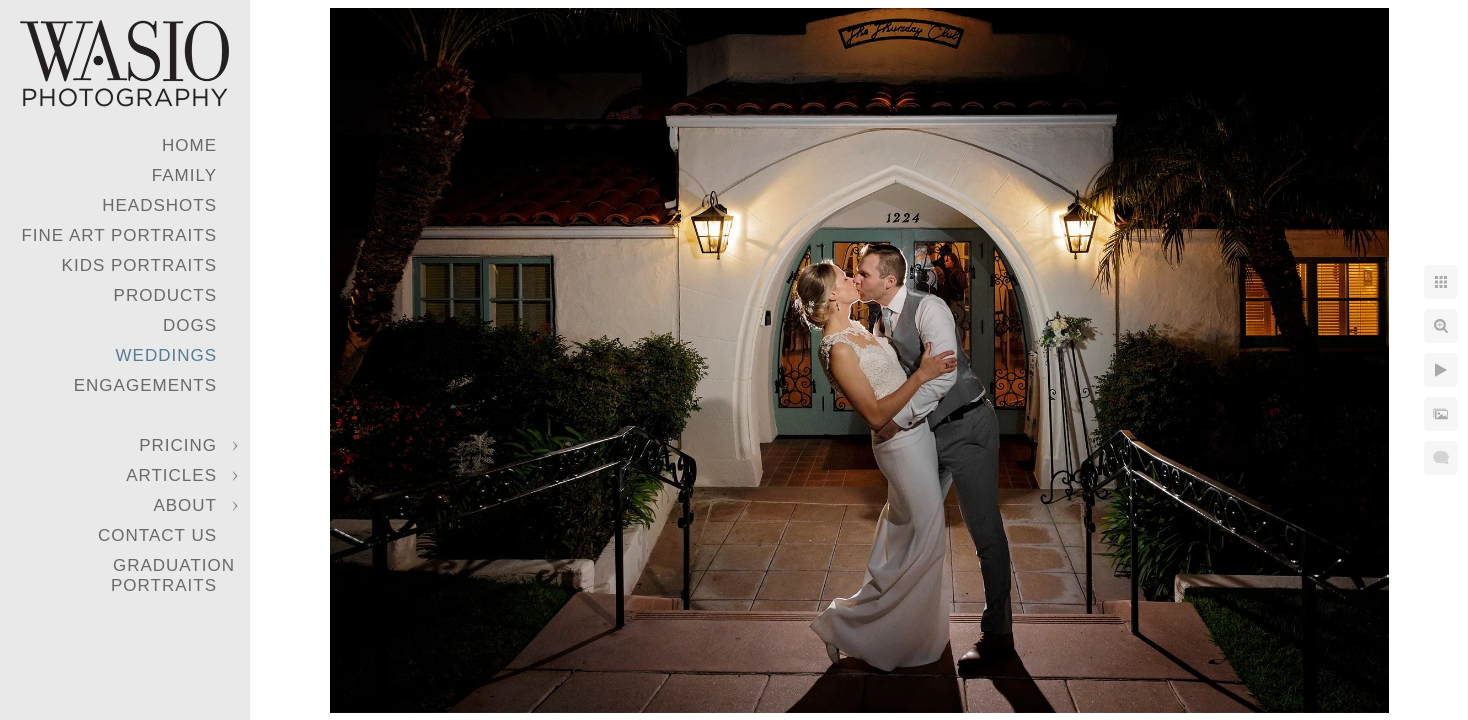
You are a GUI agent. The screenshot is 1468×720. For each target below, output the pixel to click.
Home (189, 145)
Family (184, 175)
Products (165, 295)
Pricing (178, 445)
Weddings (167, 355)
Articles (171, 475)
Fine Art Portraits (119, 235)
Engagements (145, 385)
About (185, 505)
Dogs (190, 325)
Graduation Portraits (173, 575)
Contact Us (157, 535)
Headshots (159, 205)
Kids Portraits (139, 265)
